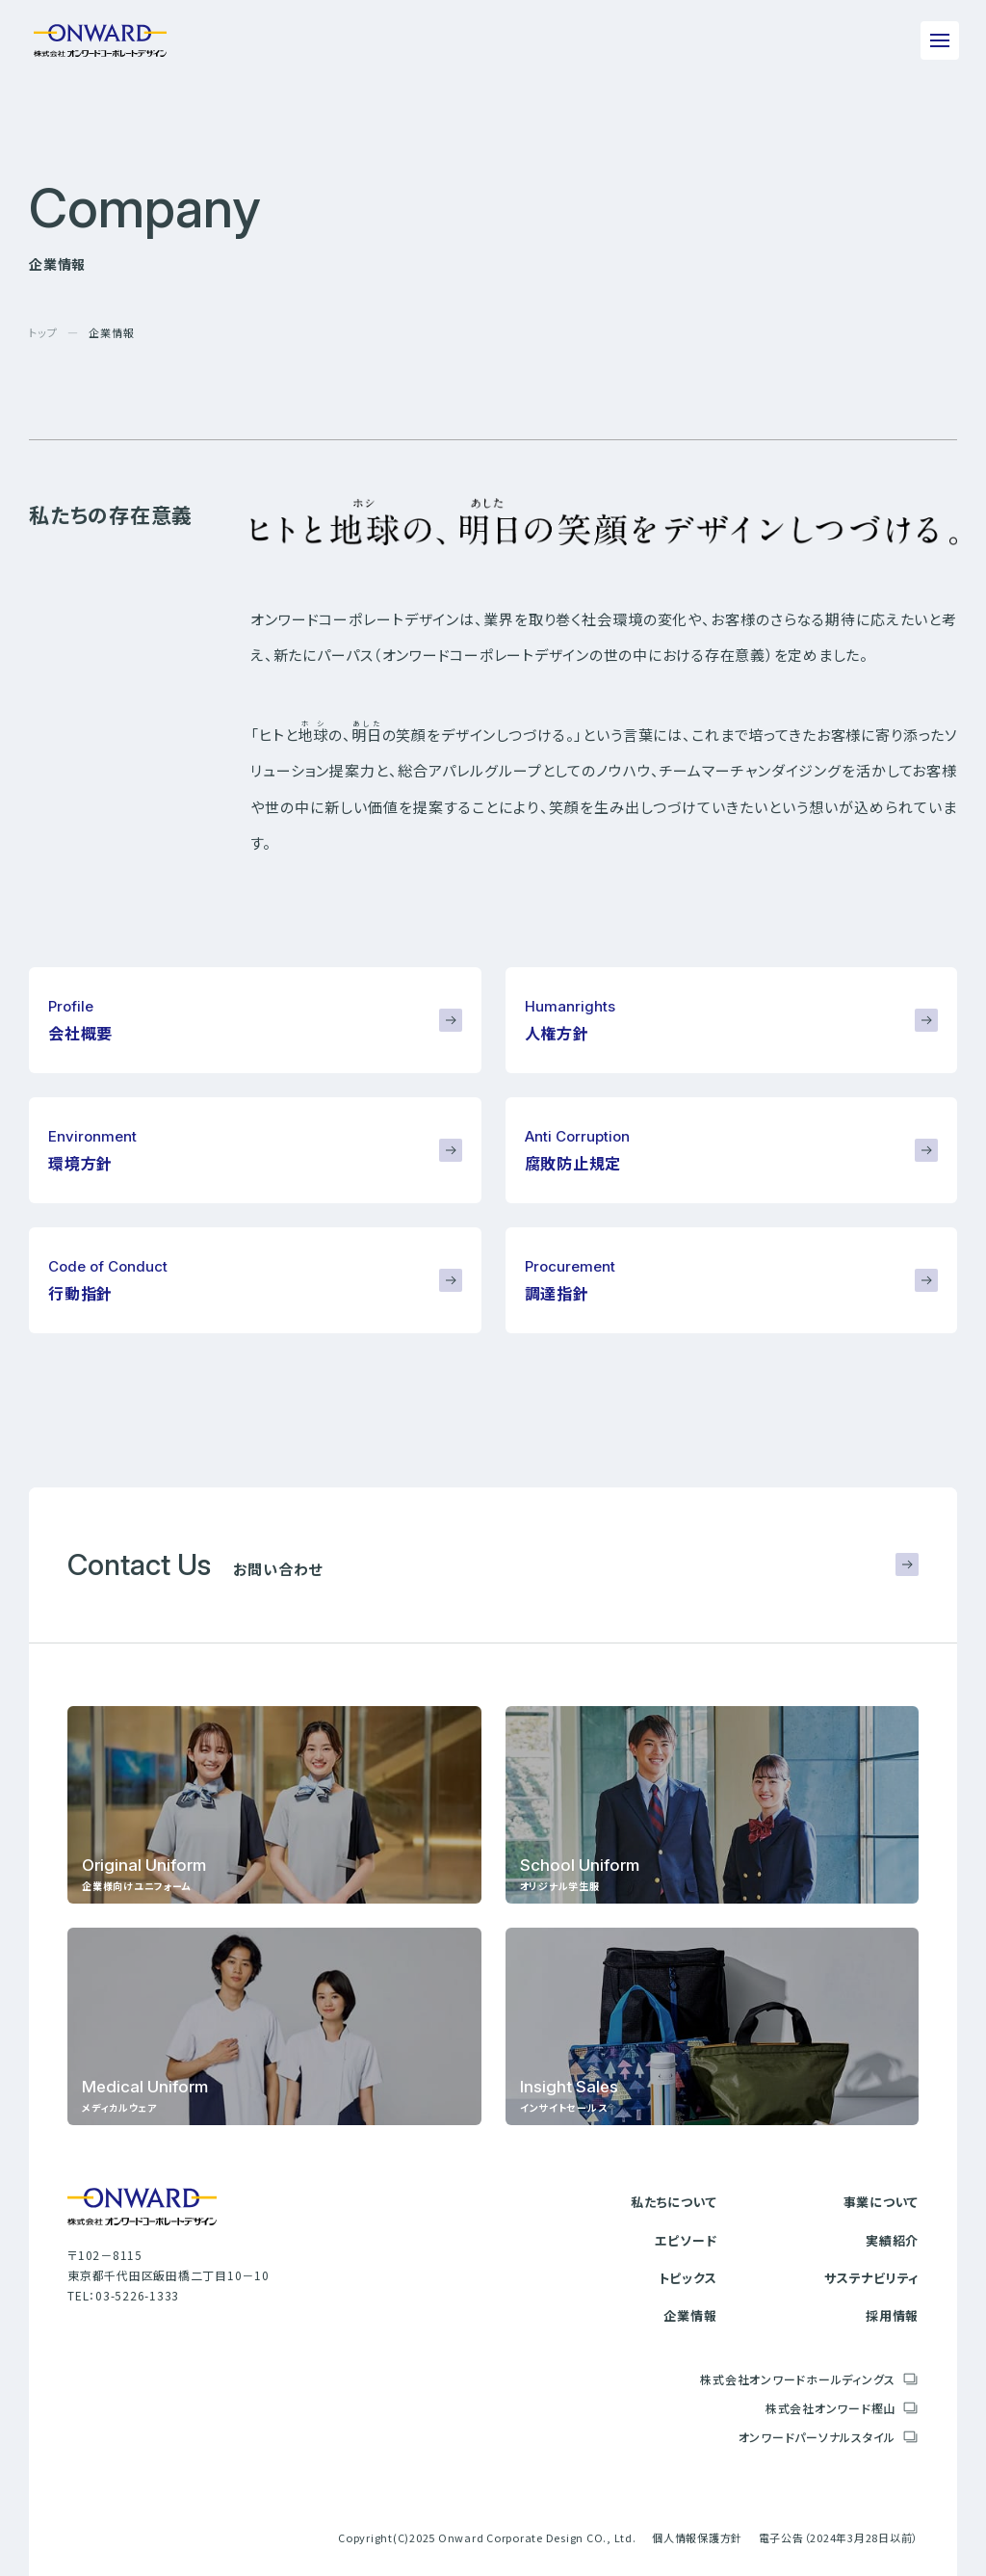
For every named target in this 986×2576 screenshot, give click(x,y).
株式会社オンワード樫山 (830, 2408)
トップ (43, 332)
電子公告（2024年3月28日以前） (839, 2537)
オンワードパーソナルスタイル (817, 2437)
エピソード (686, 2240)
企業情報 (689, 2315)
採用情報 (892, 2315)
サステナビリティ (871, 2278)
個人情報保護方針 (697, 2537)
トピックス (688, 2278)
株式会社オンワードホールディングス (797, 2379)
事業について (881, 2202)
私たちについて (673, 2202)
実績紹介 (892, 2240)
